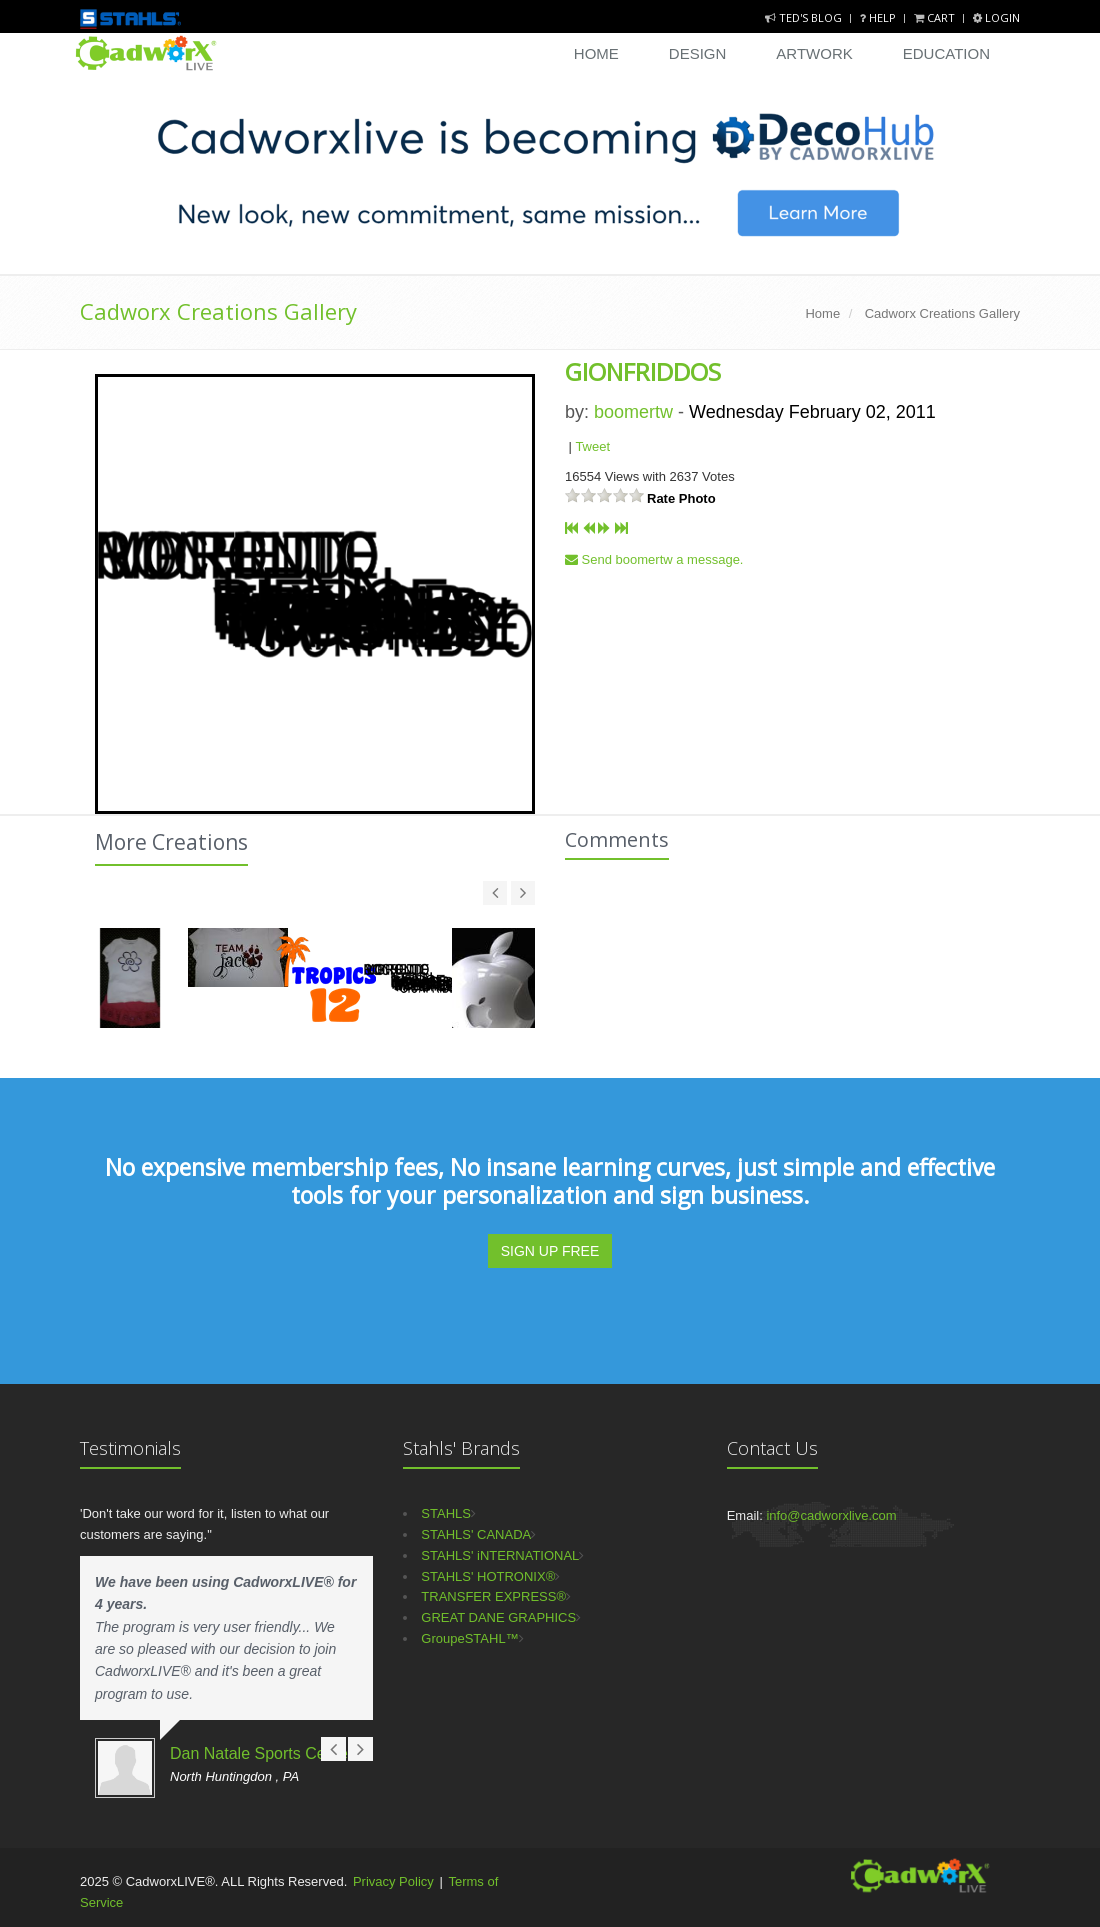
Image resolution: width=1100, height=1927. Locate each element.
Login (996, 17)
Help (879, 17)
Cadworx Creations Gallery (218, 311)
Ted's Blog (805, 17)
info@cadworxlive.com (831, 1515)
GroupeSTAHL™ (469, 1638)
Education (946, 53)
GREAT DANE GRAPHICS (498, 1617)
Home (596, 53)
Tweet (592, 446)
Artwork (814, 53)
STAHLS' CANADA (476, 1534)
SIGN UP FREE (550, 1251)
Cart (936, 17)
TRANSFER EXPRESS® (493, 1596)
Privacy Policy (393, 1881)
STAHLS (446, 1513)
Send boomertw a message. (654, 559)
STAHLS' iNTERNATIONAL (500, 1555)
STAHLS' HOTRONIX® (488, 1576)
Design (698, 53)
